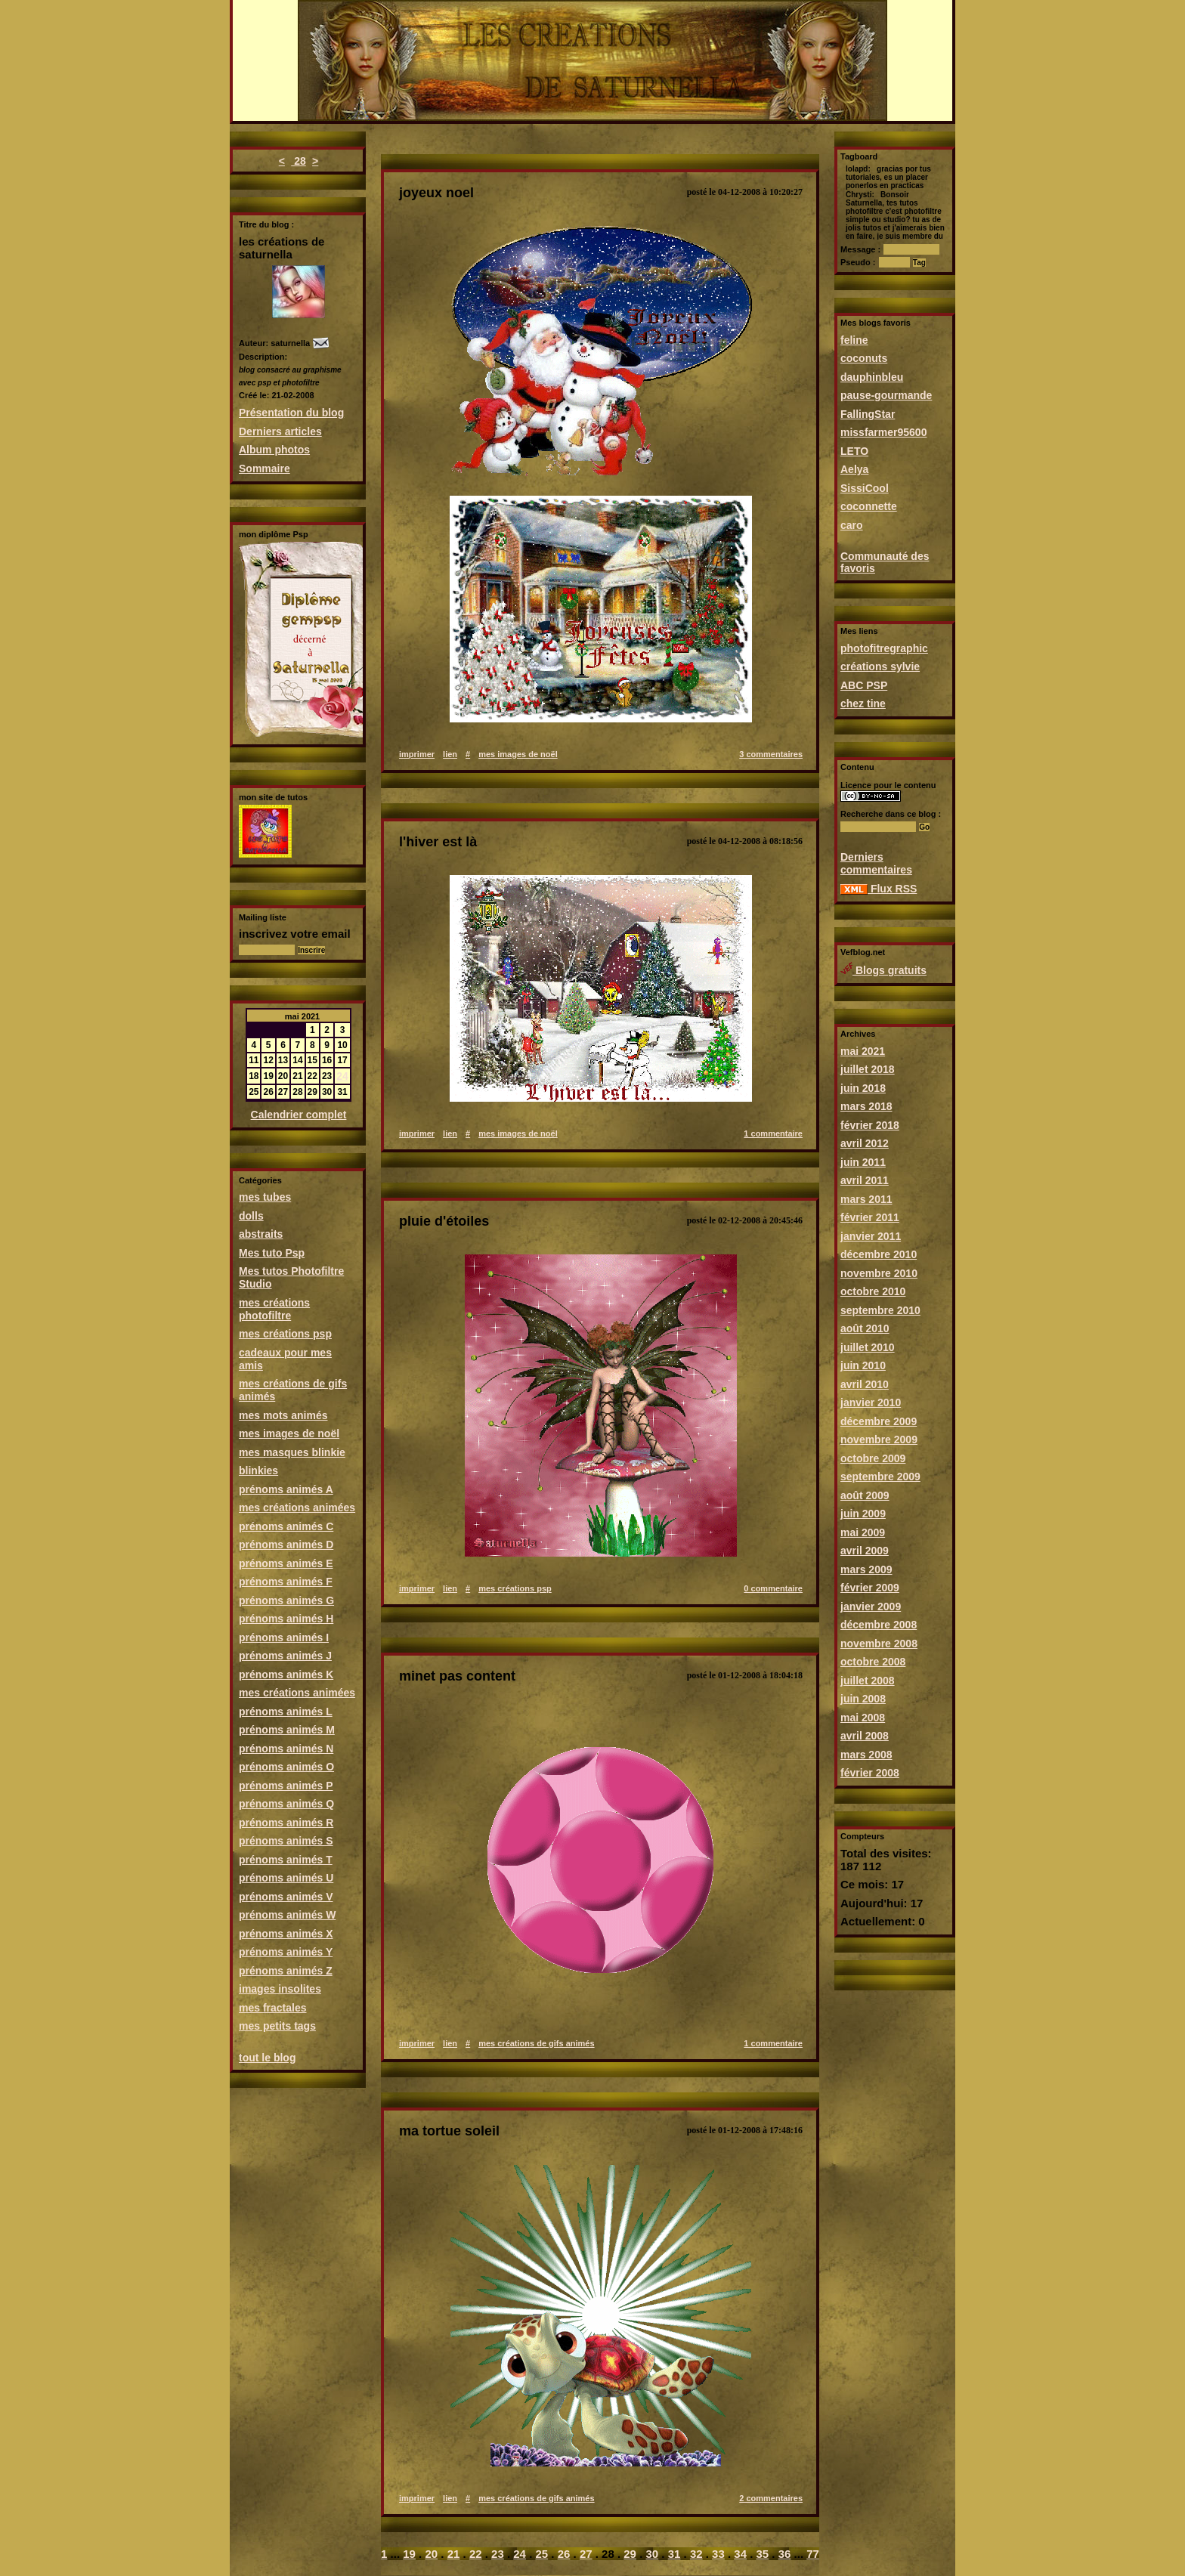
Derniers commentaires (876, 863)
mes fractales (273, 2008)
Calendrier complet (299, 1115)
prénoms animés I (284, 1637)
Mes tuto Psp (272, 1253)
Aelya (854, 469)
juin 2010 (863, 1365)
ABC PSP (863, 685)
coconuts (863, 358)
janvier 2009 (870, 1606)
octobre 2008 (872, 1662)
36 (784, 2553)
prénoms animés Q (286, 1804)
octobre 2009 (872, 1458)
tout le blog (267, 2058)
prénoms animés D (286, 1544)
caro (851, 525)
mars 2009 (866, 1569)
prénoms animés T (286, 1860)
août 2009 (865, 1495)
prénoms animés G (286, 1600)
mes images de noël (289, 1433)
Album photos (274, 450)
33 (718, 2553)
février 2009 (869, 1588)
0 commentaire (773, 1588)
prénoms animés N (286, 1749)
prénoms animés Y (286, 1952)
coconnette (868, 506)
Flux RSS (878, 889)
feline (854, 340)
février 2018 (869, 1125)
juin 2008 (863, 1699)
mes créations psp (285, 1334)
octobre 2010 (872, 1291)
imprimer (417, 754)
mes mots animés (283, 1415)
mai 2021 (862, 1051)
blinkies (258, 1470)
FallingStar (867, 414)
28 (298, 161)
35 (762, 2553)
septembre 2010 (880, 1310)
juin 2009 (863, 1514)
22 (475, 2553)
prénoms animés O (286, 1767)
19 (409, 2553)
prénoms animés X (286, 1934)
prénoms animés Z (286, 1971)
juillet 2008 (867, 1681)
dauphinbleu (871, 377)
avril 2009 (864, 1551)
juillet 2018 (867, 1069)
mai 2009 (862, 1532)
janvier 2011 (870, 1236)
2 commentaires (771, 2498)
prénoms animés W (287, 1915)
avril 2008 (864, 1736)
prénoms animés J (285, 1656)
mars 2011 (866, 1199)
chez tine (863, 703)
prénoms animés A (286, 1489)
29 (629, 2553)
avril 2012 (864, 1143)
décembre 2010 (878, 1254)
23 (497, 2553)
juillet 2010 (867, 1347)
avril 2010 (864, 1384)
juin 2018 (863, 1088)
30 (651, 2553)
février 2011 (869, 1217)
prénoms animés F (286, 1582)
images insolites (280, 1989)
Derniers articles (280, 431)
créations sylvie (880, 666)
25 (541, 2553)
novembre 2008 (878, 1643)
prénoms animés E (286, 1563)
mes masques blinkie (292, 1452)
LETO (854, 451)
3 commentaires (771, 754)
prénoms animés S (286, 1841)
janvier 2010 (870, 1402)
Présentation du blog (291, 413)
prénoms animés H (286, 1619)
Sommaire (264, 468)
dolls (251, 1216)
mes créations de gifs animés (536, 2043)
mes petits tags (277, 2026)
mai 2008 (862, 1718)
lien (450, 754)
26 (564, 2553)
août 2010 (865, 1328)
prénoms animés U (286, 1878)
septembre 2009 (880, 1476)
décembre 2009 (878, 1421)
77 (812, 2553)
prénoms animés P (286, 1786)
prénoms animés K (286, 1674)
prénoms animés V (286, 1897)
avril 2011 (864, 1180)
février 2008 (869, 1773)
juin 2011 (863, 1162)
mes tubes (265, 1197)
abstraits (261, 1234)
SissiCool (864, 488)
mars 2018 (866, 1106)
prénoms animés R (286, 1823)
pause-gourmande (886, 395)
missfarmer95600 (883, 432)
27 (586, 2553)
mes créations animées (297, 1507)
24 (342, 1076)
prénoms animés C (286, 1526)
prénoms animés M (287, 1730)
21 (453, 2553)
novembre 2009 (878, 1439)
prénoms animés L (286, 1711)
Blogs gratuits (883, 970)
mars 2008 (866, 1755)
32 (696, 2553)
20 (431, 2553)
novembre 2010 (878, 1273)
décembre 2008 (878, 1625)
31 (674, 2553)
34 (740, 2553)
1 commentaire (773, 1133)
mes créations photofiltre (274, 1309)
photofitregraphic (884, 648)
